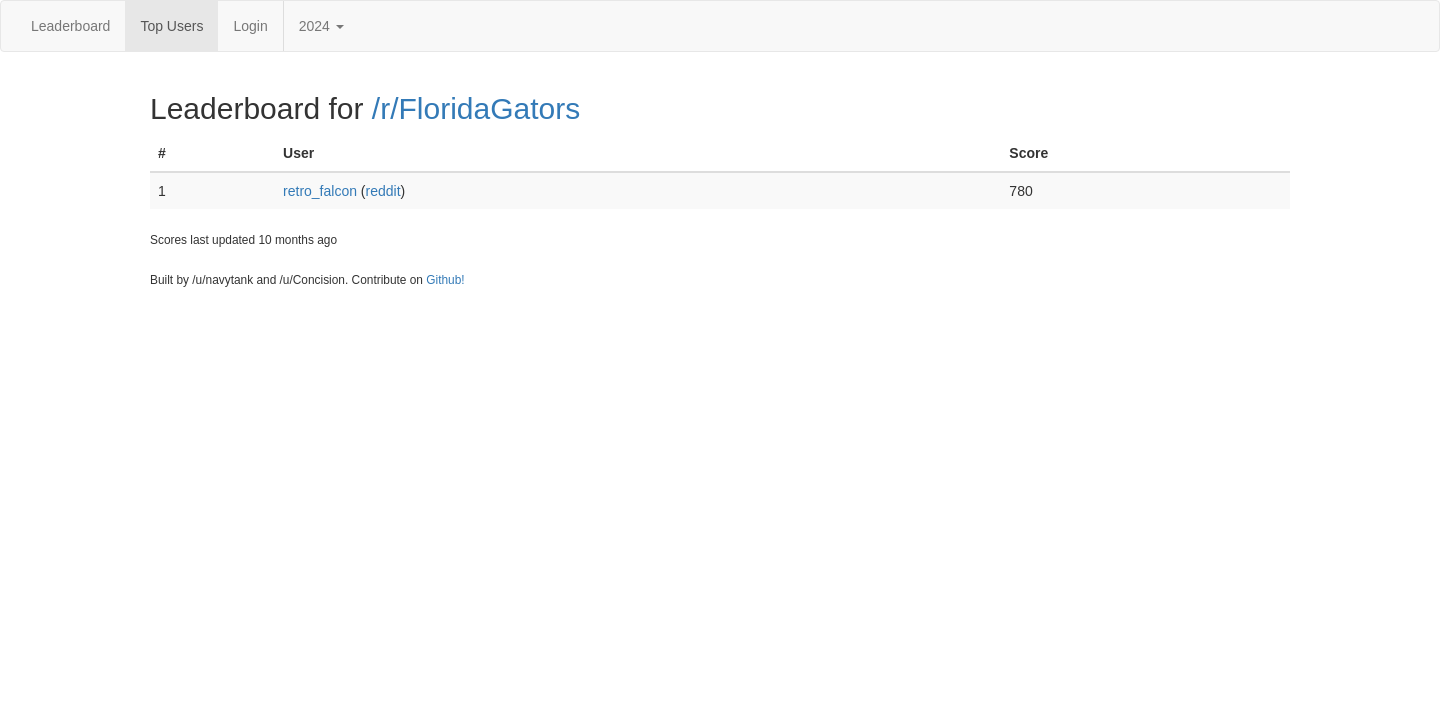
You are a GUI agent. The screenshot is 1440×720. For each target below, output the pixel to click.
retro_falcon (320, 191)
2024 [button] (321, 26)
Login (250, 26)
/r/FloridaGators (476, 108)
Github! (445, 280)
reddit (383, 191)
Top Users (171, 26)
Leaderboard (70, 26)
